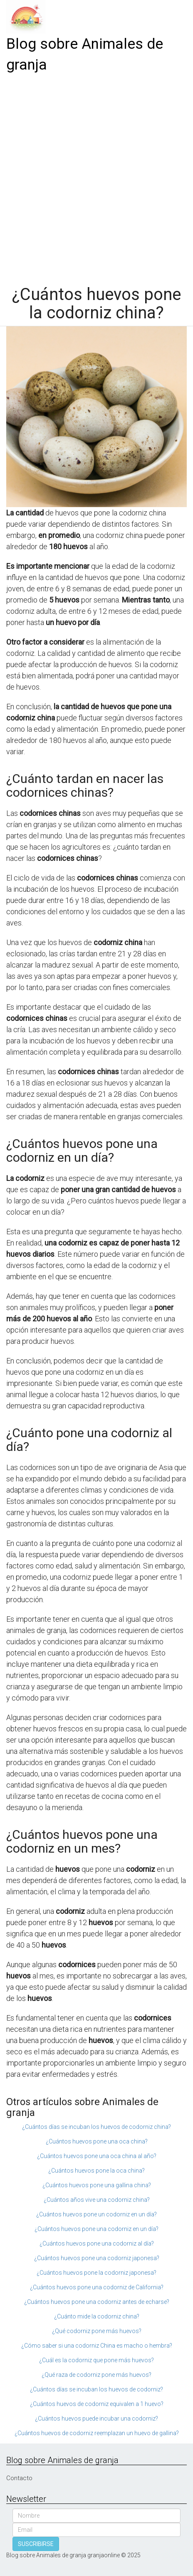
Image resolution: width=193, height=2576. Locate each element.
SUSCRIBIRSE (36, 2544)
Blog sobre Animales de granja (84, 54)
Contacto (19, 2478)
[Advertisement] (96, 176)
